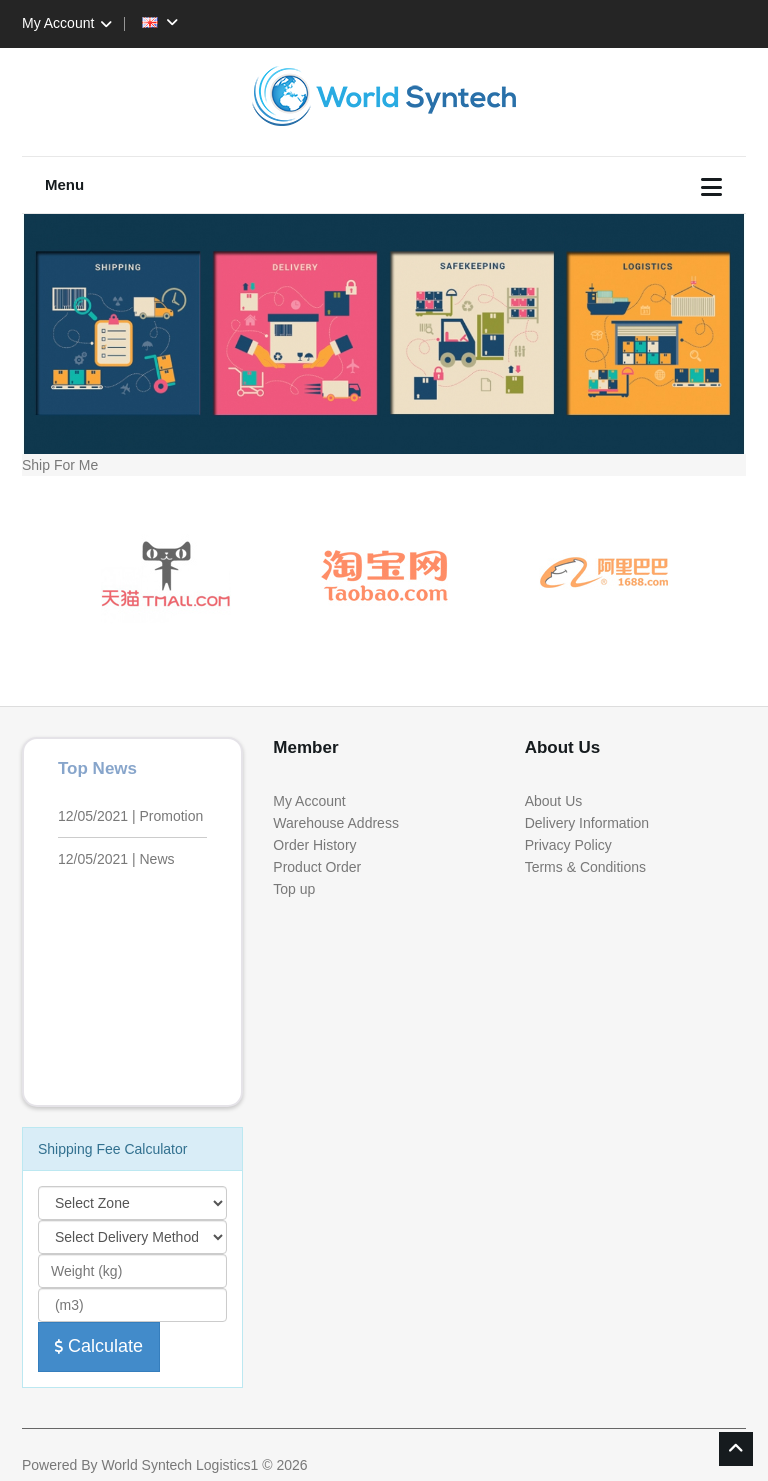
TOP (736, 1449)
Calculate (99, 1346)
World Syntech (146, 1465)
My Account (70, 23)
